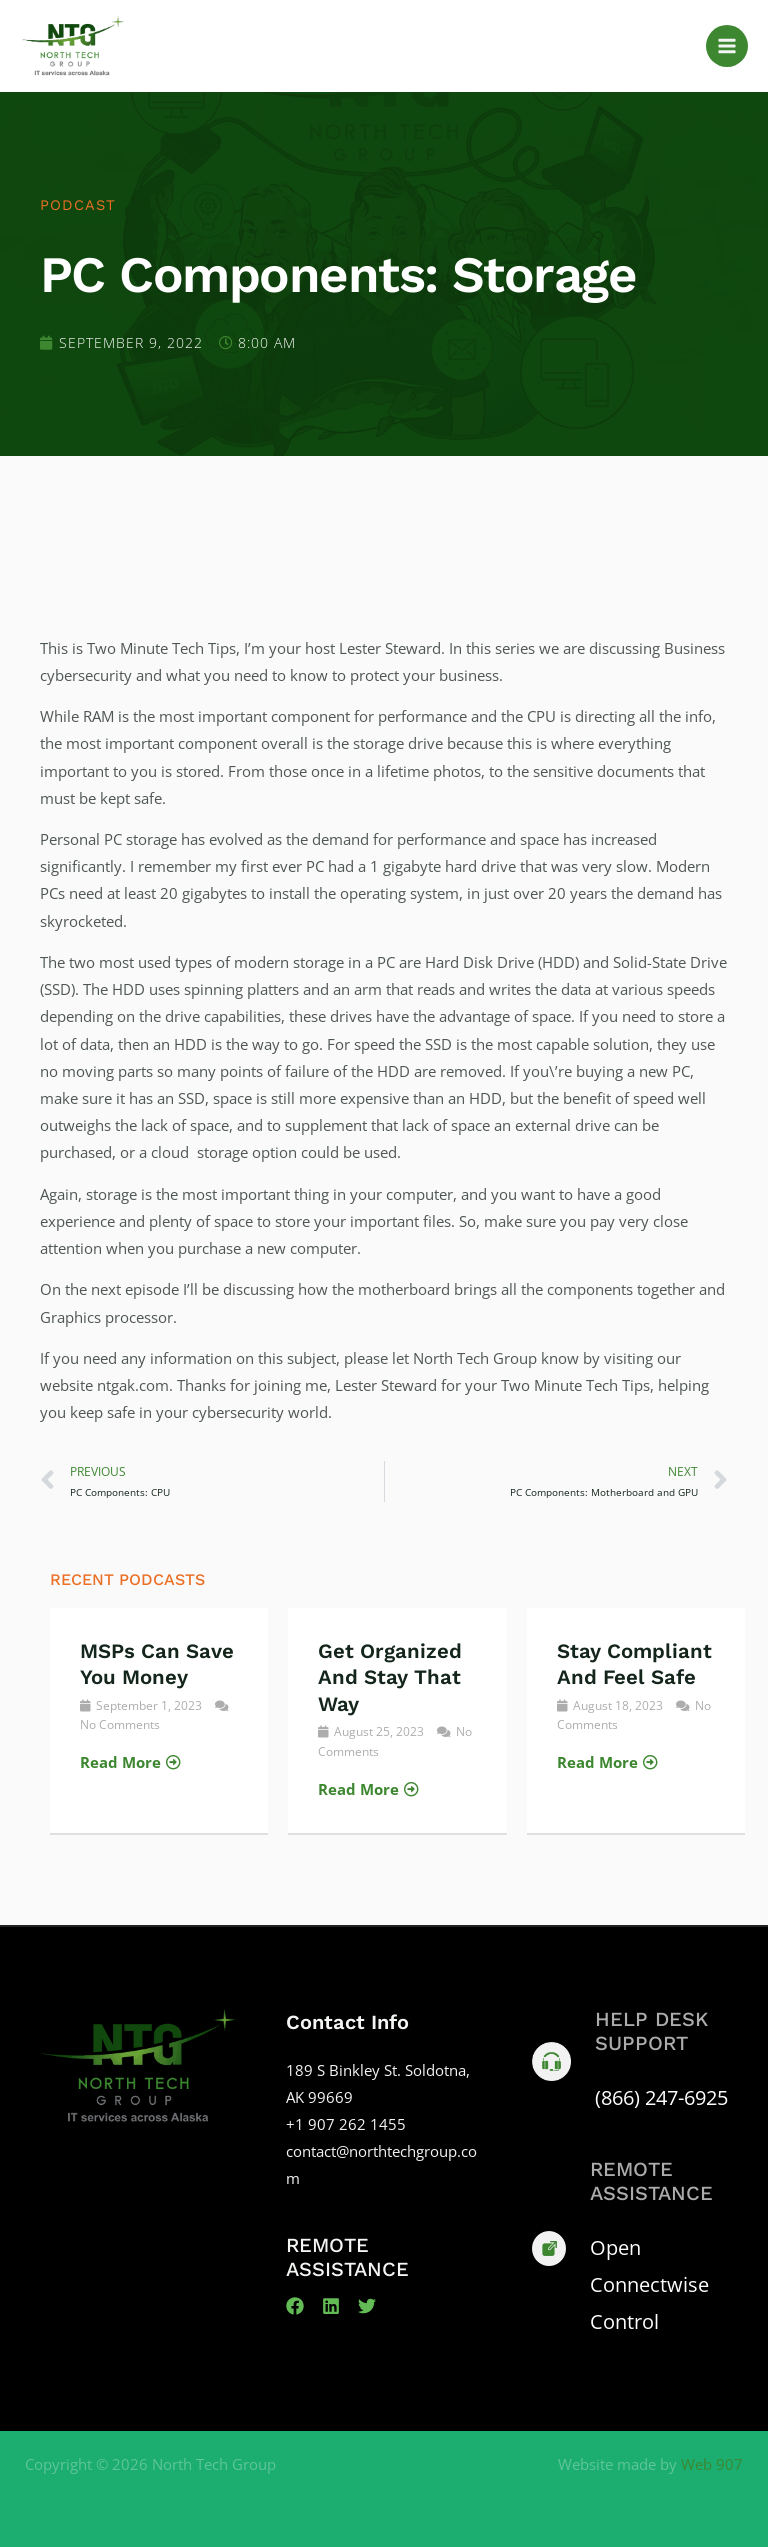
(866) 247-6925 (661, 2097)
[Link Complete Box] (159, 1720)
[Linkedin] (331, 2306)
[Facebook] (295, 2306)
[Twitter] (367, 2306)
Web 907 (712, 2464)
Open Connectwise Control (649, 2284)
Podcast (78, 205)
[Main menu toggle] (727, 46)
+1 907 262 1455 (346, 2124)
